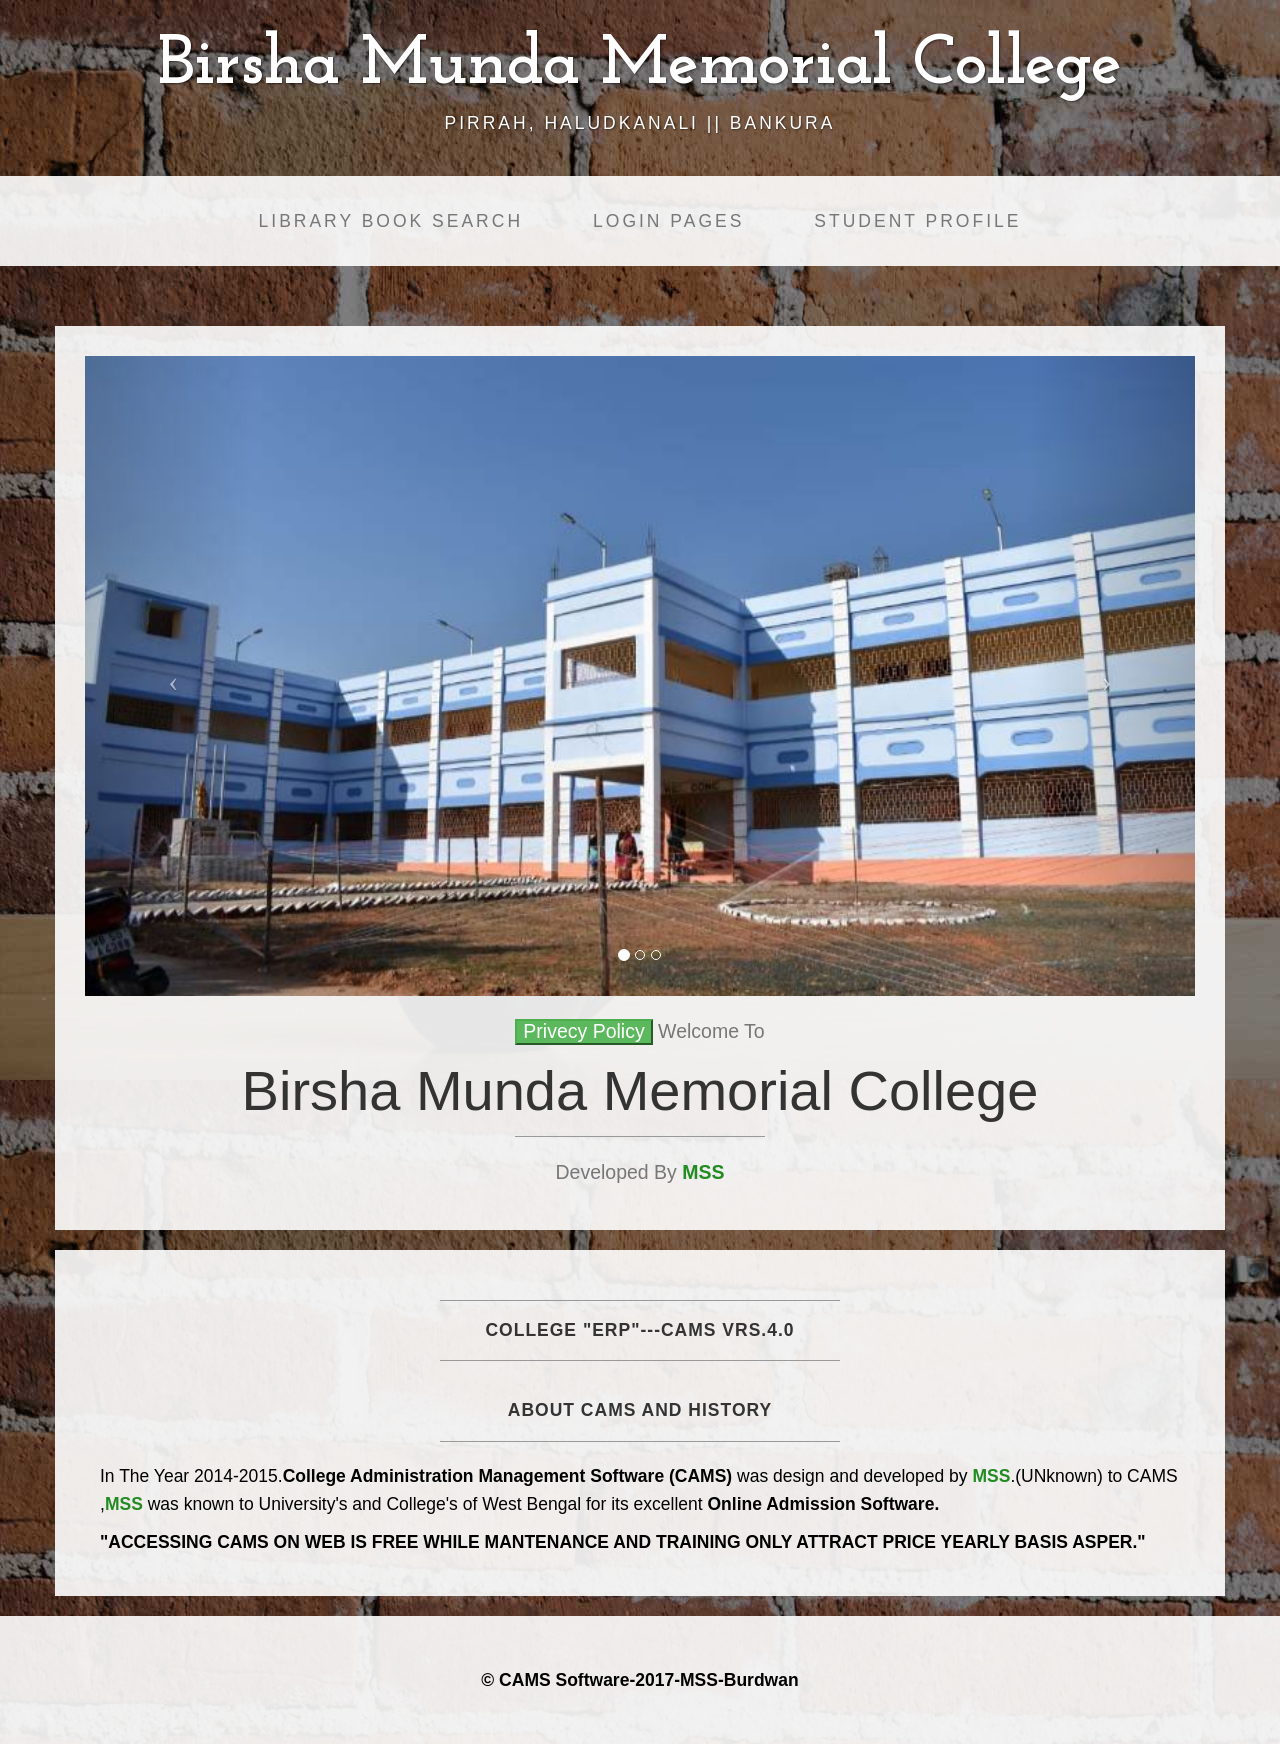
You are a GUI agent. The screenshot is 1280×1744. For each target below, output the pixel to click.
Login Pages (668, 221)
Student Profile (917, 221)
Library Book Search (391, 221)
